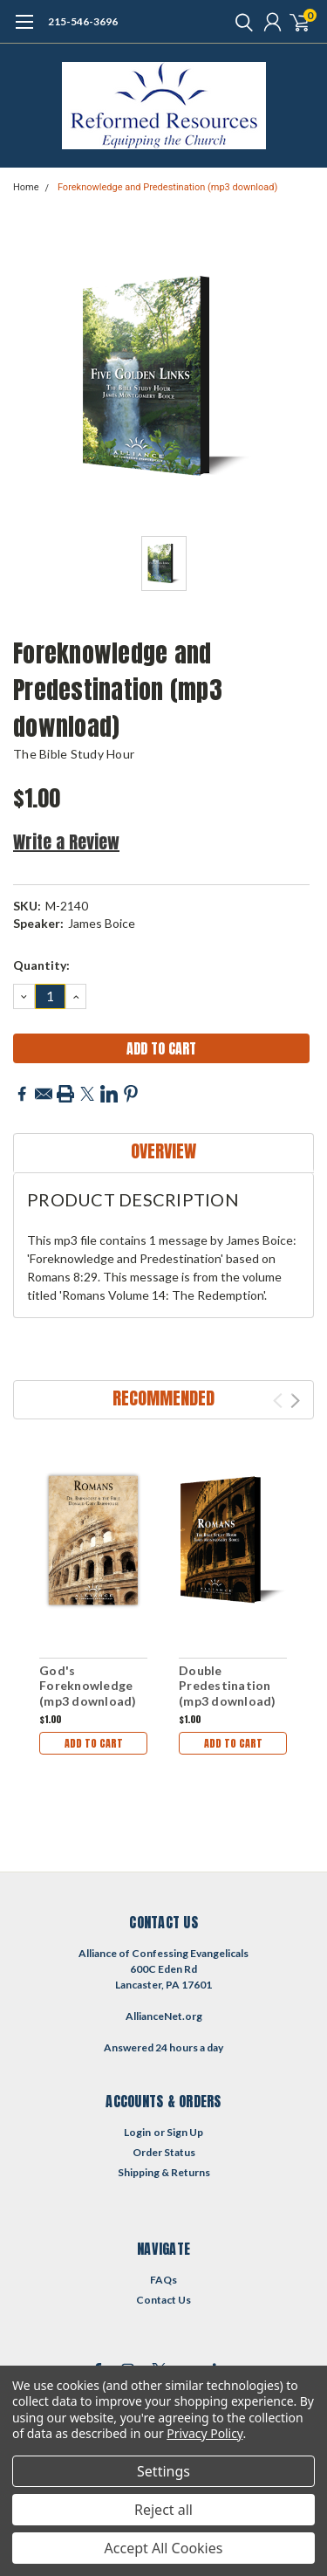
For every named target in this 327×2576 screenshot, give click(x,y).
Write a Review (66, 841)
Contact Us (163, 2299)
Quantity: (41, 965)
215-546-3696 (83, 21)
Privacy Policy (204, 2433)
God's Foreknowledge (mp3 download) (88, 1685)
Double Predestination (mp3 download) (227, 1685)
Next (295, 1401)
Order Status (164, 2152)
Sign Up (185, 2132)
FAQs (163, 2279)
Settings (163, 2471)
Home (26, 187)
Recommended (163, 1398)
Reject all (163, 2509)
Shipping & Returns (164, 2172)
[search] (239, 22)
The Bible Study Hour (73, 753)
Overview (163, 1150)
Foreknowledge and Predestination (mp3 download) (167, 187)
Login (137, 2132)
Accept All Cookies (164, 2548)
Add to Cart (94, 1743)
